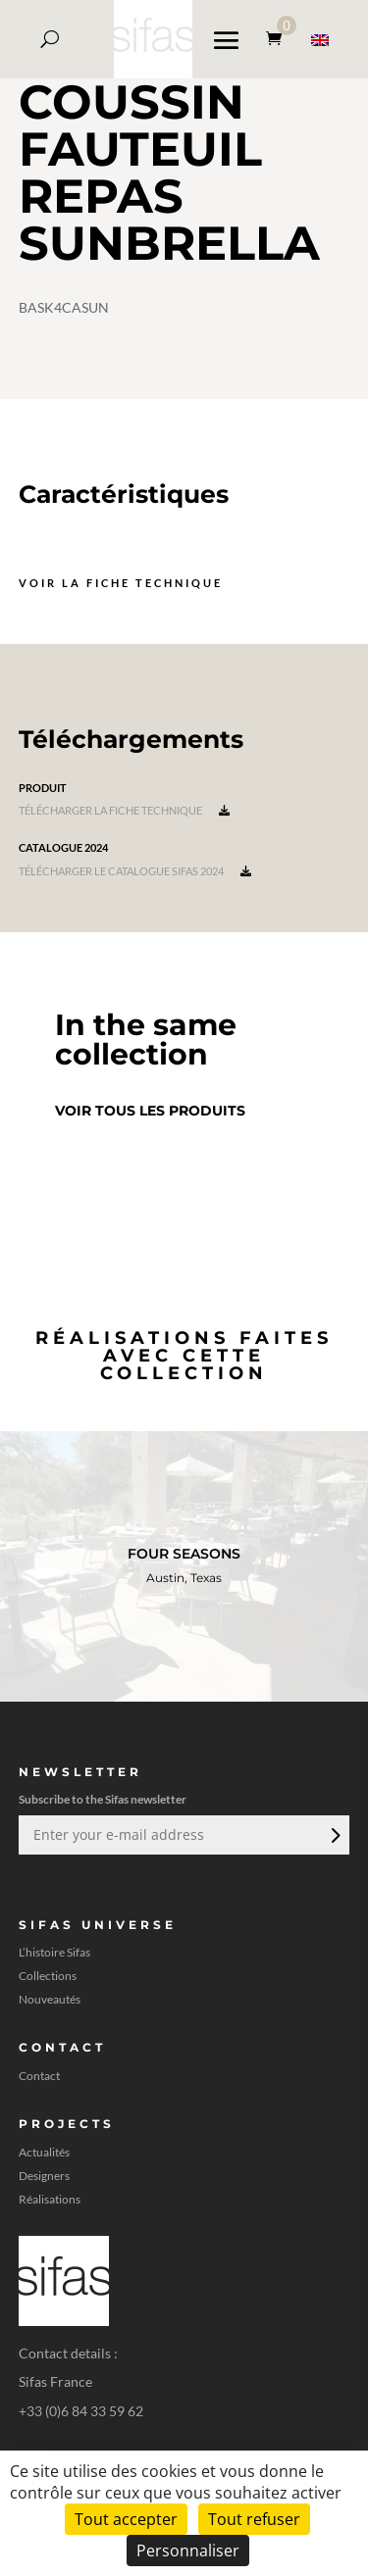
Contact (39, 2076)
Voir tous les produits (150, 1110)
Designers (44, 2176)
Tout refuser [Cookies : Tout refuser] (254, 2519)
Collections (48, 1976)
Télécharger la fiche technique (124, 810)
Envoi (333, 1835)
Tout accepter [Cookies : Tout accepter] (126, 2519)
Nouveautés (49, 1999)
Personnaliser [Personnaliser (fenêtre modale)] (187, 2550)
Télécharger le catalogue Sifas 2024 (135, 871)
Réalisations (49, 2199)
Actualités (44, 2152)
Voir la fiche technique (121, 582)
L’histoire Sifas (54, 1952)
